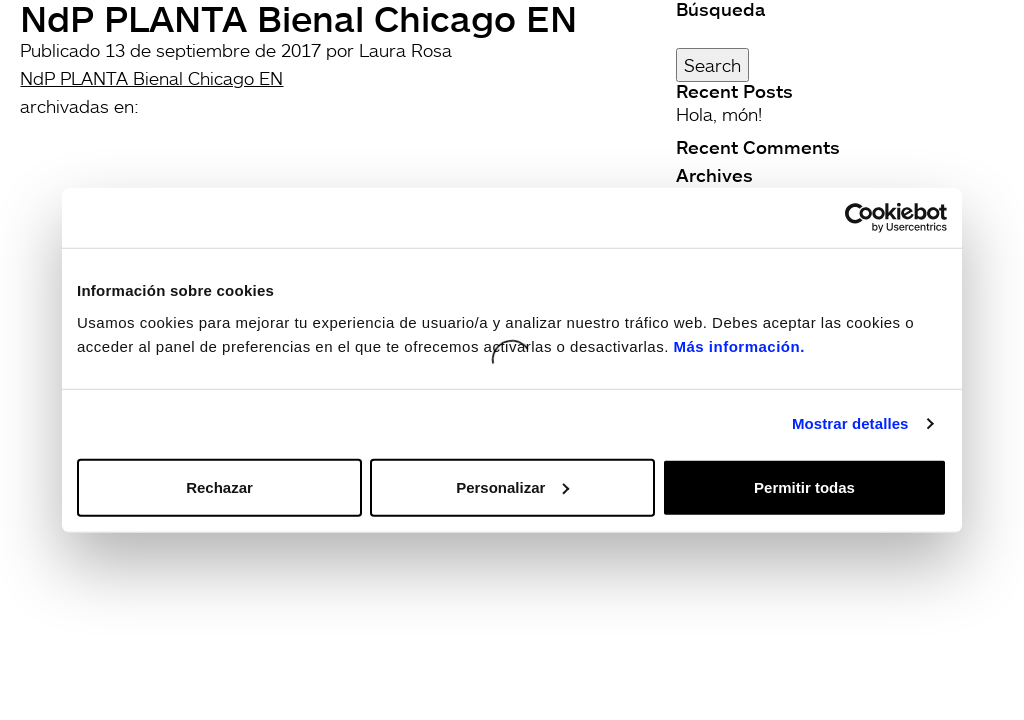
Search (712, 65)
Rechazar (219, 486)
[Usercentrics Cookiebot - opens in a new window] (859, 218)
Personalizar (512, 486)
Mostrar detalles (850, 423)
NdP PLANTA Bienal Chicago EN (151, 78)
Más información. (738, 345)
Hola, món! (719, 114)
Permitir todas (804, 486)
